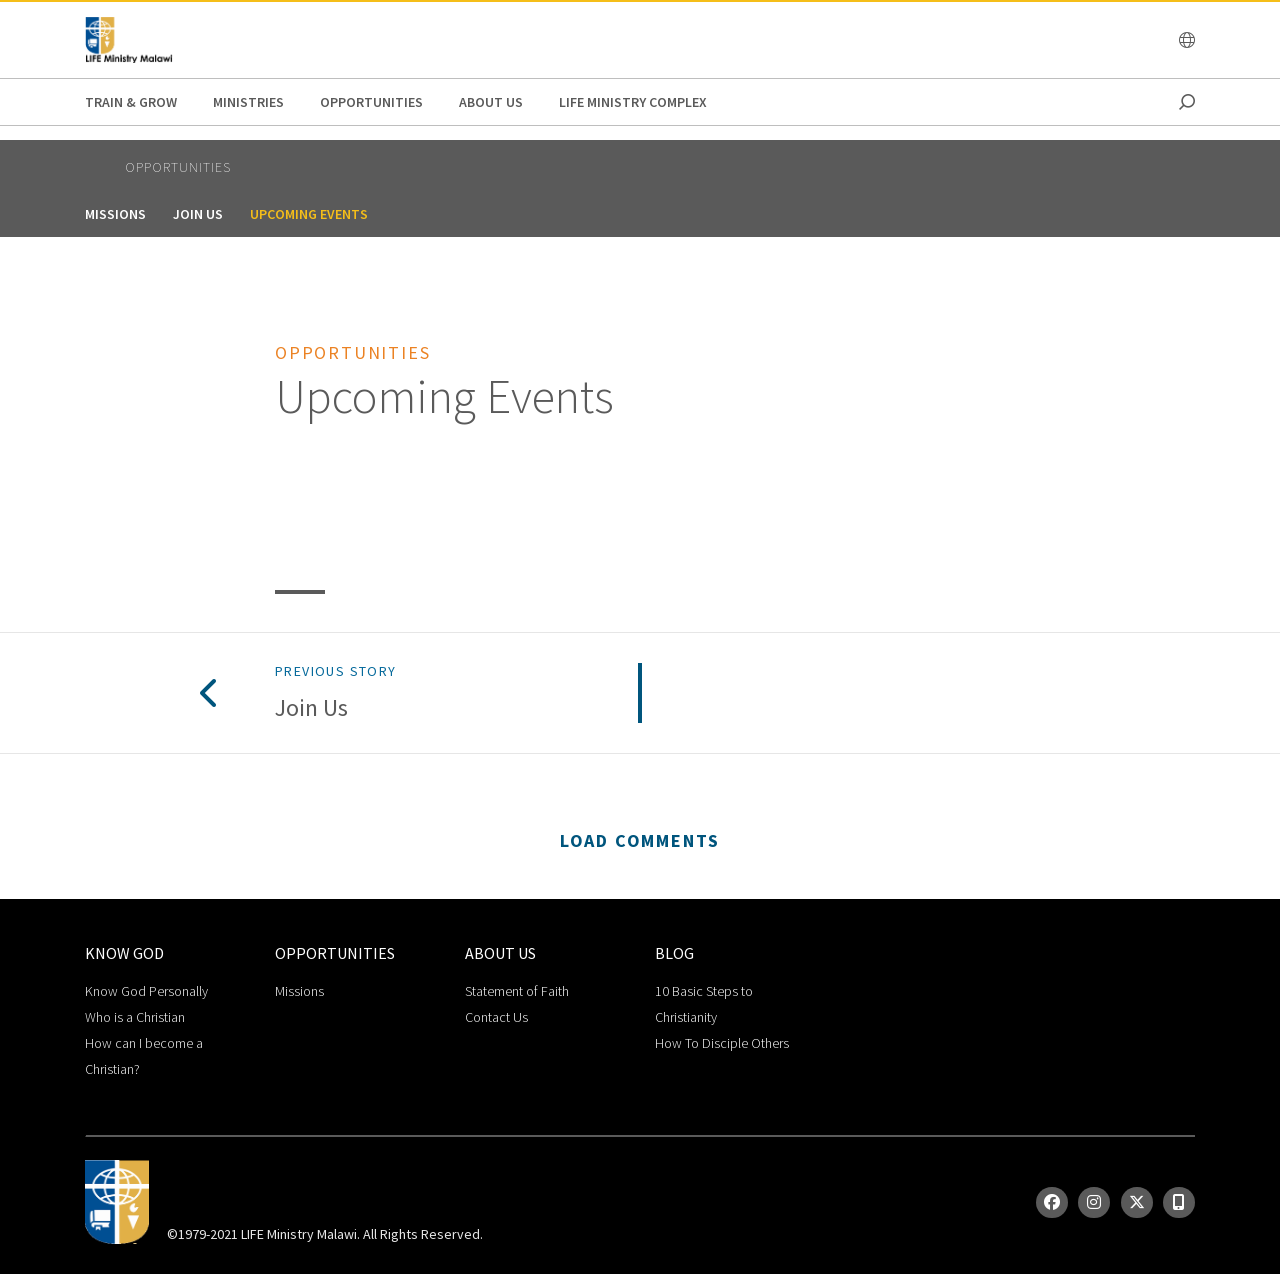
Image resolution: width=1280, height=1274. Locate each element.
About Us (491, 102)
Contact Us (496, 1017)
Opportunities (371, 102)
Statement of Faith (517, 991)
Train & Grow (131, 102)
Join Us (198, 214)
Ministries (248, 102)
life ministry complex (633, 102)
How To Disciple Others (722, 1043)
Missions (115, 214)
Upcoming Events (309, 214)
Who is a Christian (135, 1017)
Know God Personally (146, 991)
